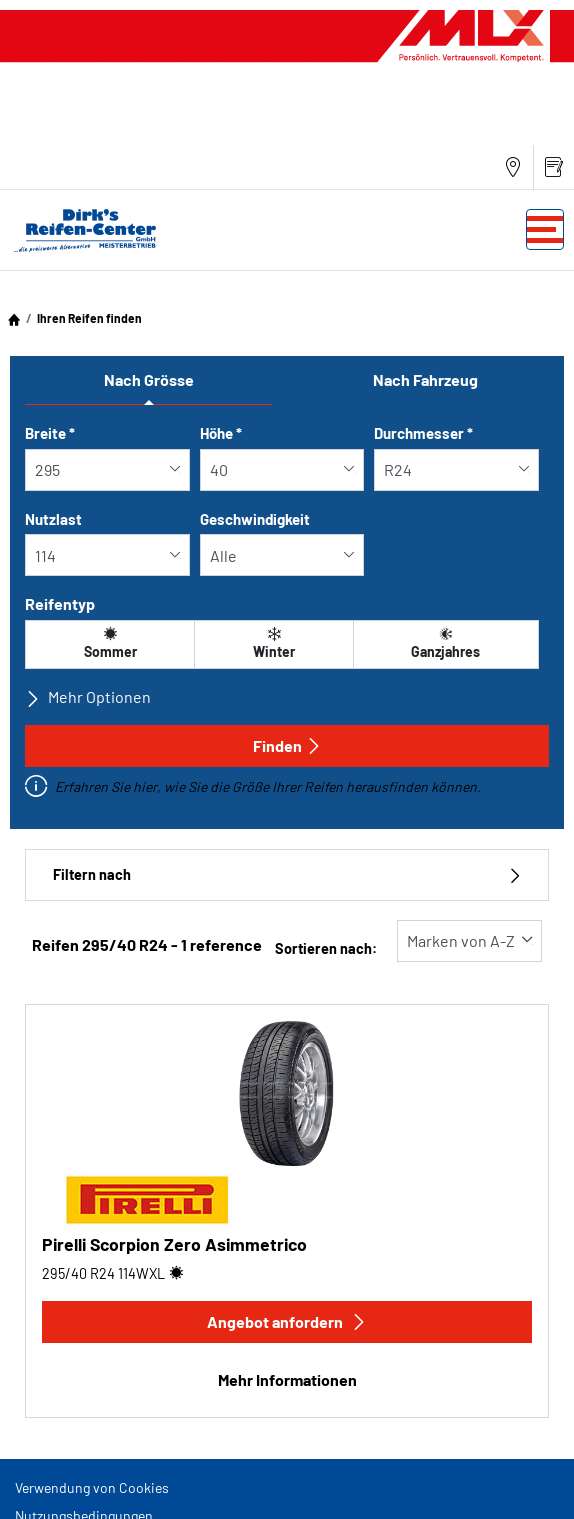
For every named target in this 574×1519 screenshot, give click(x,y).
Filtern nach (287, 874)
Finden (287, 745)
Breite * (50, 433)
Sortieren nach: (326, 948)
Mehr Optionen (88, 697)
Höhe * (221, 433)
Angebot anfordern (287, 1321)
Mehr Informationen (287, 1379)
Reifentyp (60, 603)
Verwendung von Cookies (92, 1487)
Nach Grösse (149, 379)
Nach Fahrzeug (425, 379)
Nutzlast (53, 519)
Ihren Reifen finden (89, 318)
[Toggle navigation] (545, 229)
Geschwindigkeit (255, 519)
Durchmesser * (423, 433)
